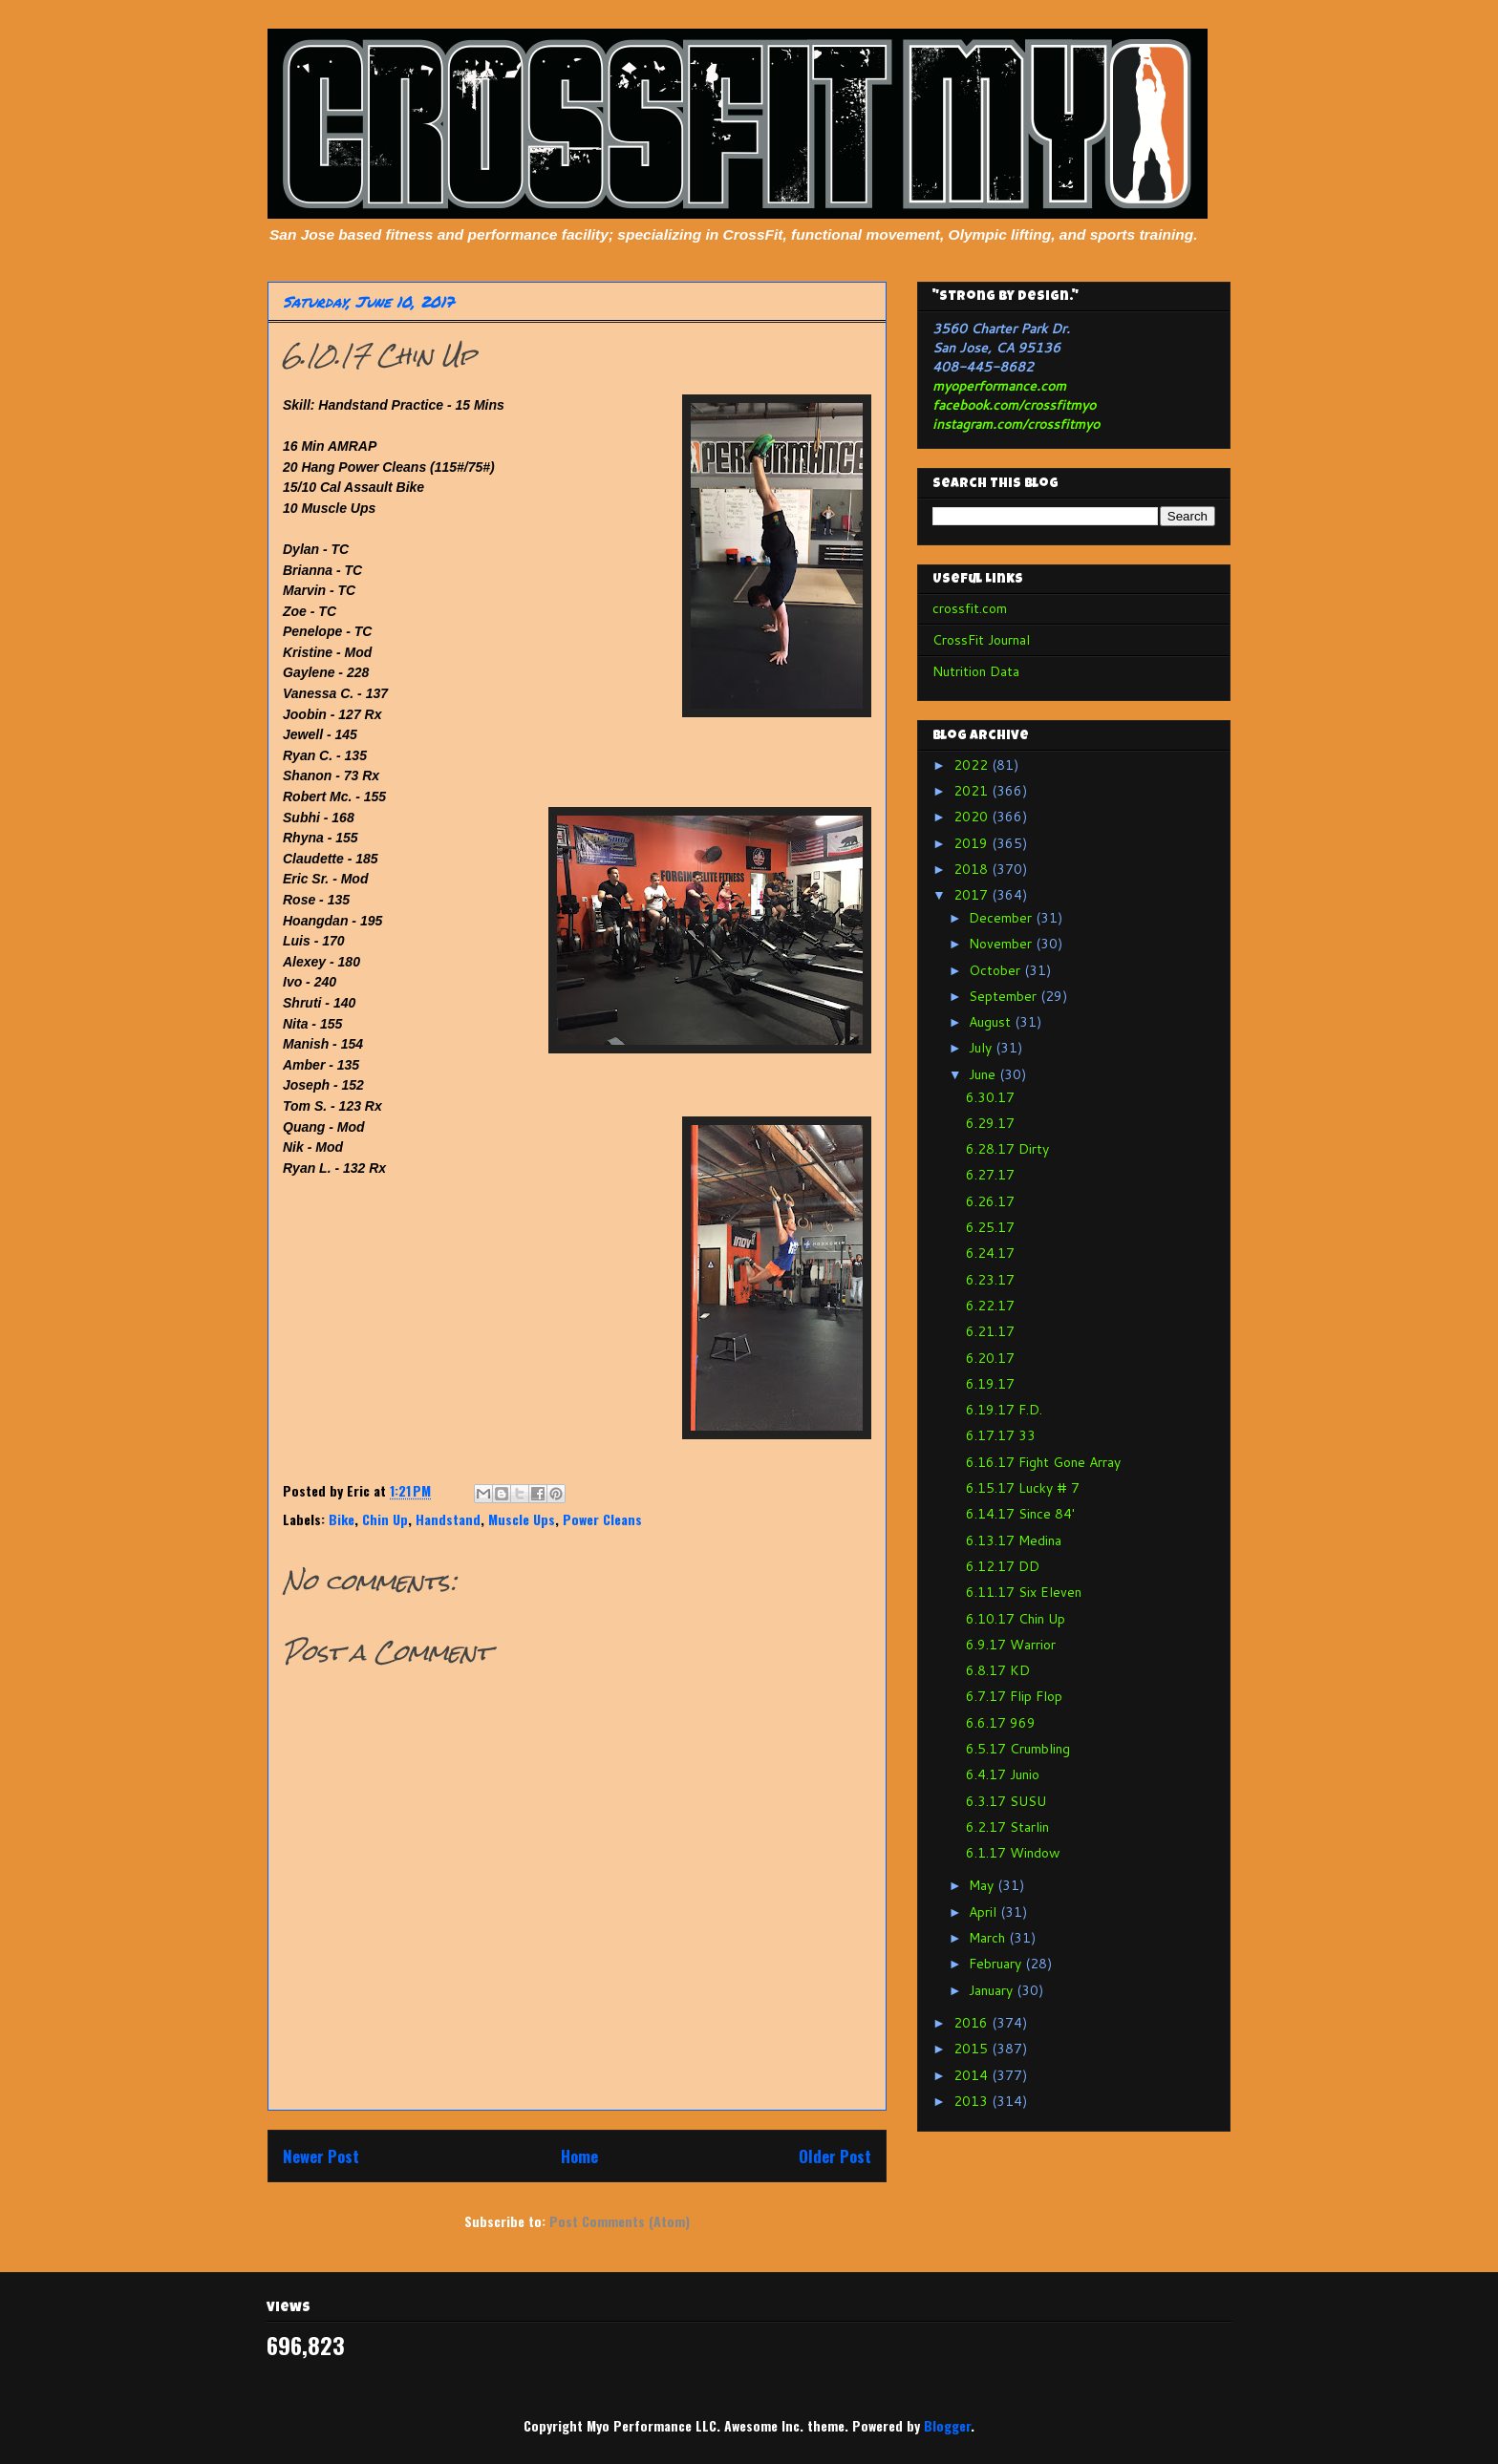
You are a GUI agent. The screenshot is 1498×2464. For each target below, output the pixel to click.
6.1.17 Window (1013, 1852)
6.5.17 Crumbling (1018, 1748)
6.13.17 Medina (1013, 1540)
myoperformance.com (999, 385)
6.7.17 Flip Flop (1014, 1696)
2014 (972, 2075)
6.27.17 (990, 1174)
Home (579, 2156)
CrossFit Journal (981, 639)
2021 (972, 790)
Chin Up (385, 1519)
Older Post (835, 2156)
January (992, 1990)
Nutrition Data (975, 671)
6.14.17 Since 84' (1020, 1513)
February (997, 1963)
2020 (972, 816)
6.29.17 (990, 1123)
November (1002, 943)
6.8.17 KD (998, 1670)
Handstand (448, 1519)
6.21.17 (990, 1331)
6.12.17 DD (1002, 1566)
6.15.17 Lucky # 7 (1023, 1488)
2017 (972, 894)
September (1004, 996)
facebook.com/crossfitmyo (1014, 404)
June (984, 1074)
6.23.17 (990, 1279)
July (982, 1047)
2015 (972, 2048)
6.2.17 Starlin (1007, 1827)
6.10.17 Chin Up (1015, 1618)
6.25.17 (990, 1227)
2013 (972, 2101)
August (992, 1021)
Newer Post (321, 2156)
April (984, 1912)
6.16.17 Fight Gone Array (1043, 1462)
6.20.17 (990, 1358)
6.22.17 (990, 1305)
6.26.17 (990, 1201)
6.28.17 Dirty (1007, 1148)
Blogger (947, 2425)
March (989, 1937)
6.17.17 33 (1001, 1435)
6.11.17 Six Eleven (1023, 1592)
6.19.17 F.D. (1004, 1409)
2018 (972, 869)
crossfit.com (969, 608)
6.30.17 (990, 1097)
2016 (972, 2022)
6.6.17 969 (1001, 1722)
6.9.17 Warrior (1011, 1644)
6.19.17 (990, 1383)
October (996, 970)
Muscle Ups (521, 1519)
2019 (972, 843)
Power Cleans (602, 1519)
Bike (341, 1519)
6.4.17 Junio (1002, 1774)
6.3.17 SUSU (1006, 1801)
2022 (972, 765)
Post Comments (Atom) (619, 2221)
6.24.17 (990, 1253)
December (1002, 917)
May (983, 1885)
